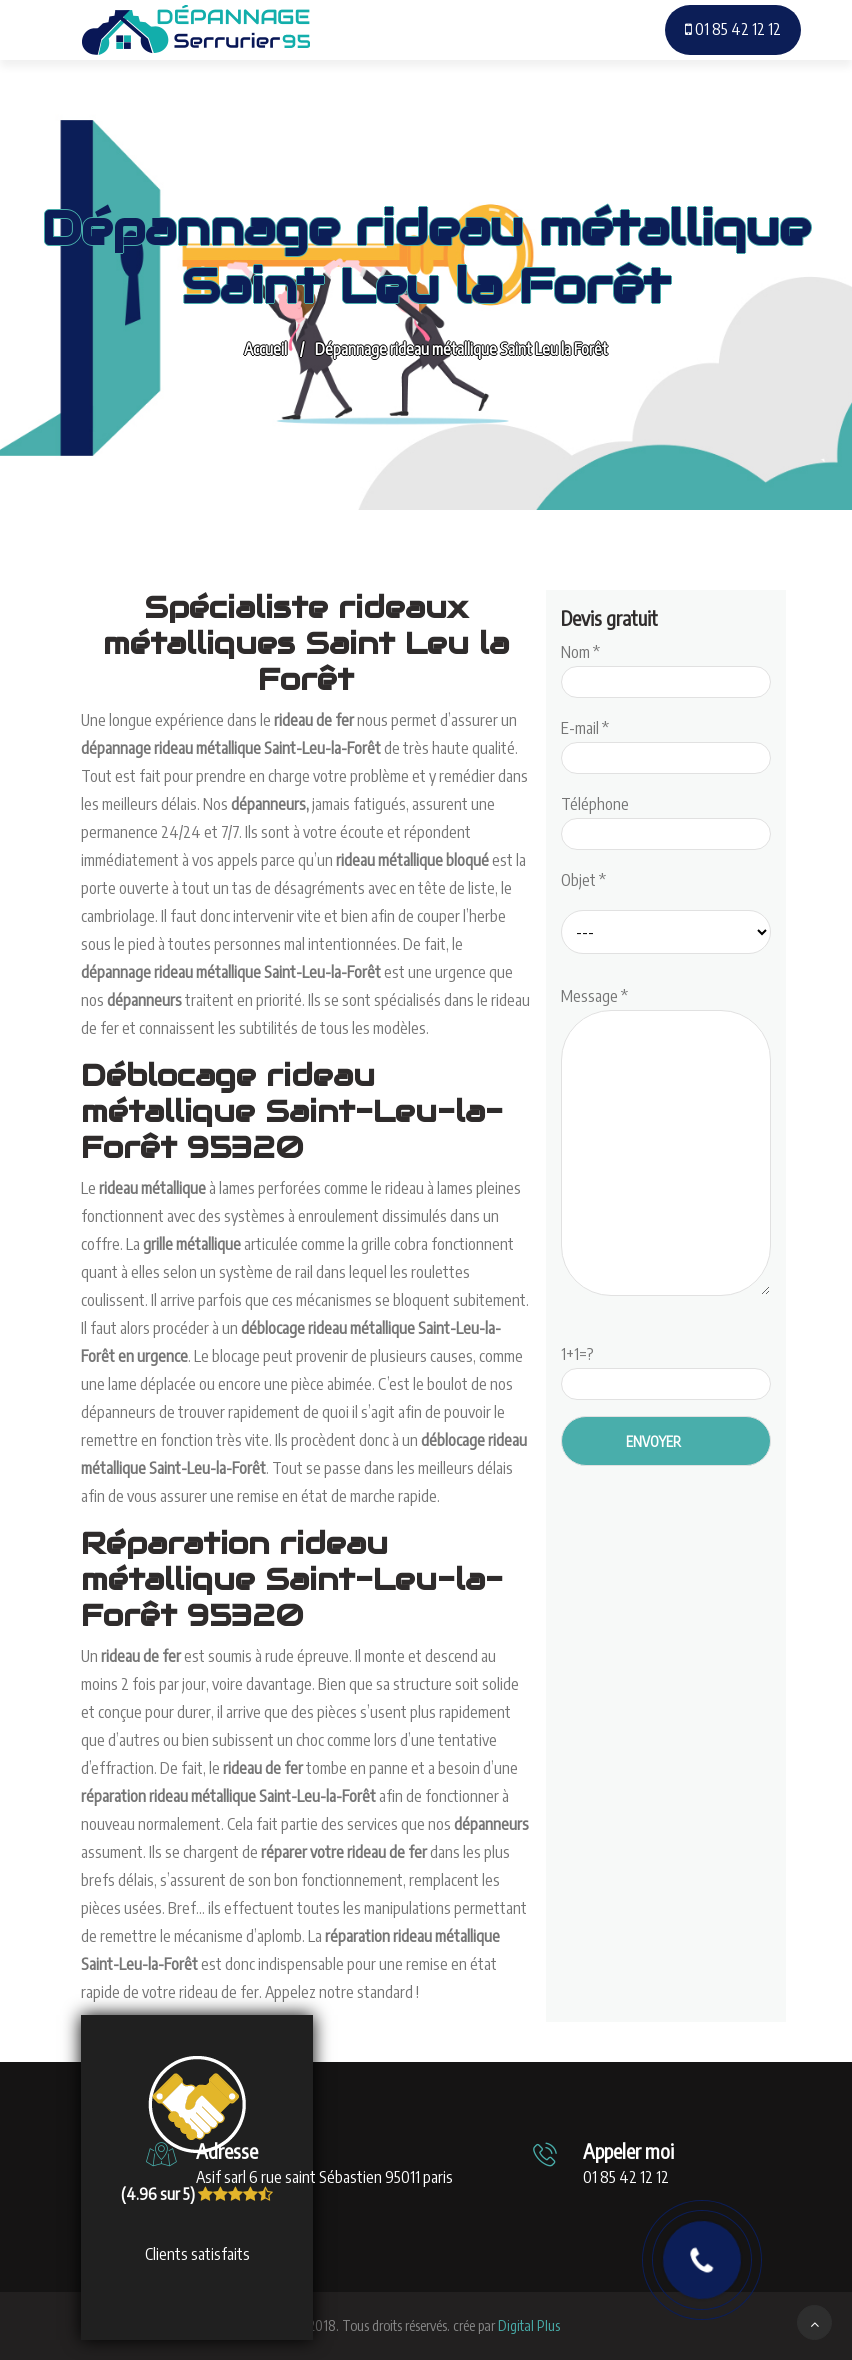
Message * (666, 1143)
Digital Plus (529, 2325)
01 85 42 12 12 (733, 29)
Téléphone (666, 819)
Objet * (583, 880)
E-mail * (666, 743)
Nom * (666, 667)
